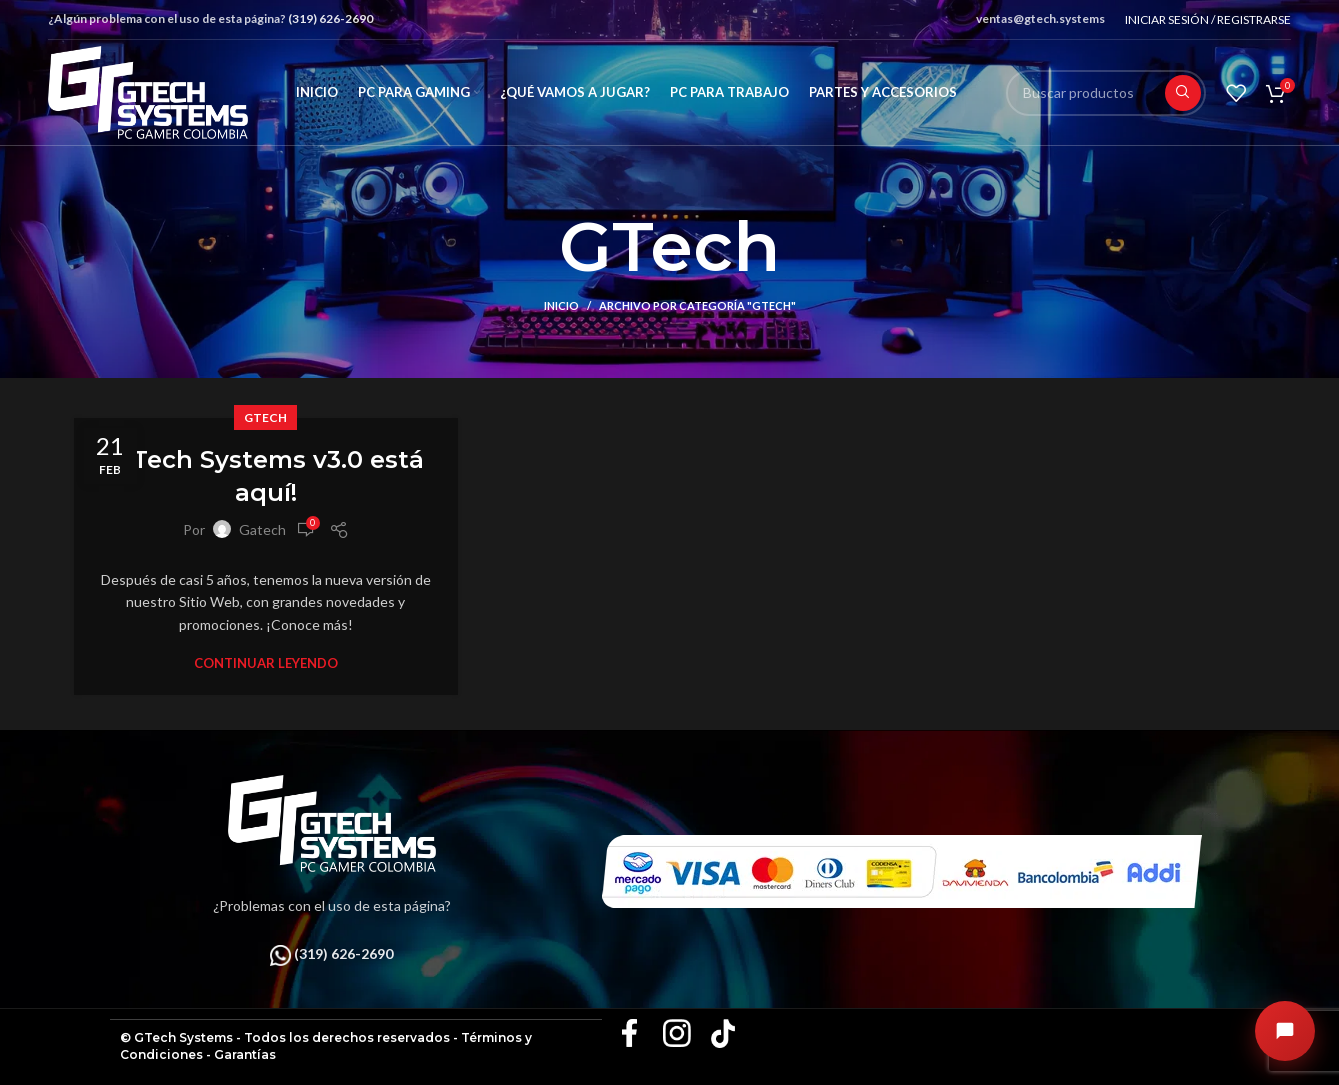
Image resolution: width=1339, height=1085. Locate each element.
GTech (265, 417)
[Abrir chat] (1285, 1031)
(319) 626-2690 (330, 18)
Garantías (245, 1054)
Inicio (561, 305)
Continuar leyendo (266, 663)
